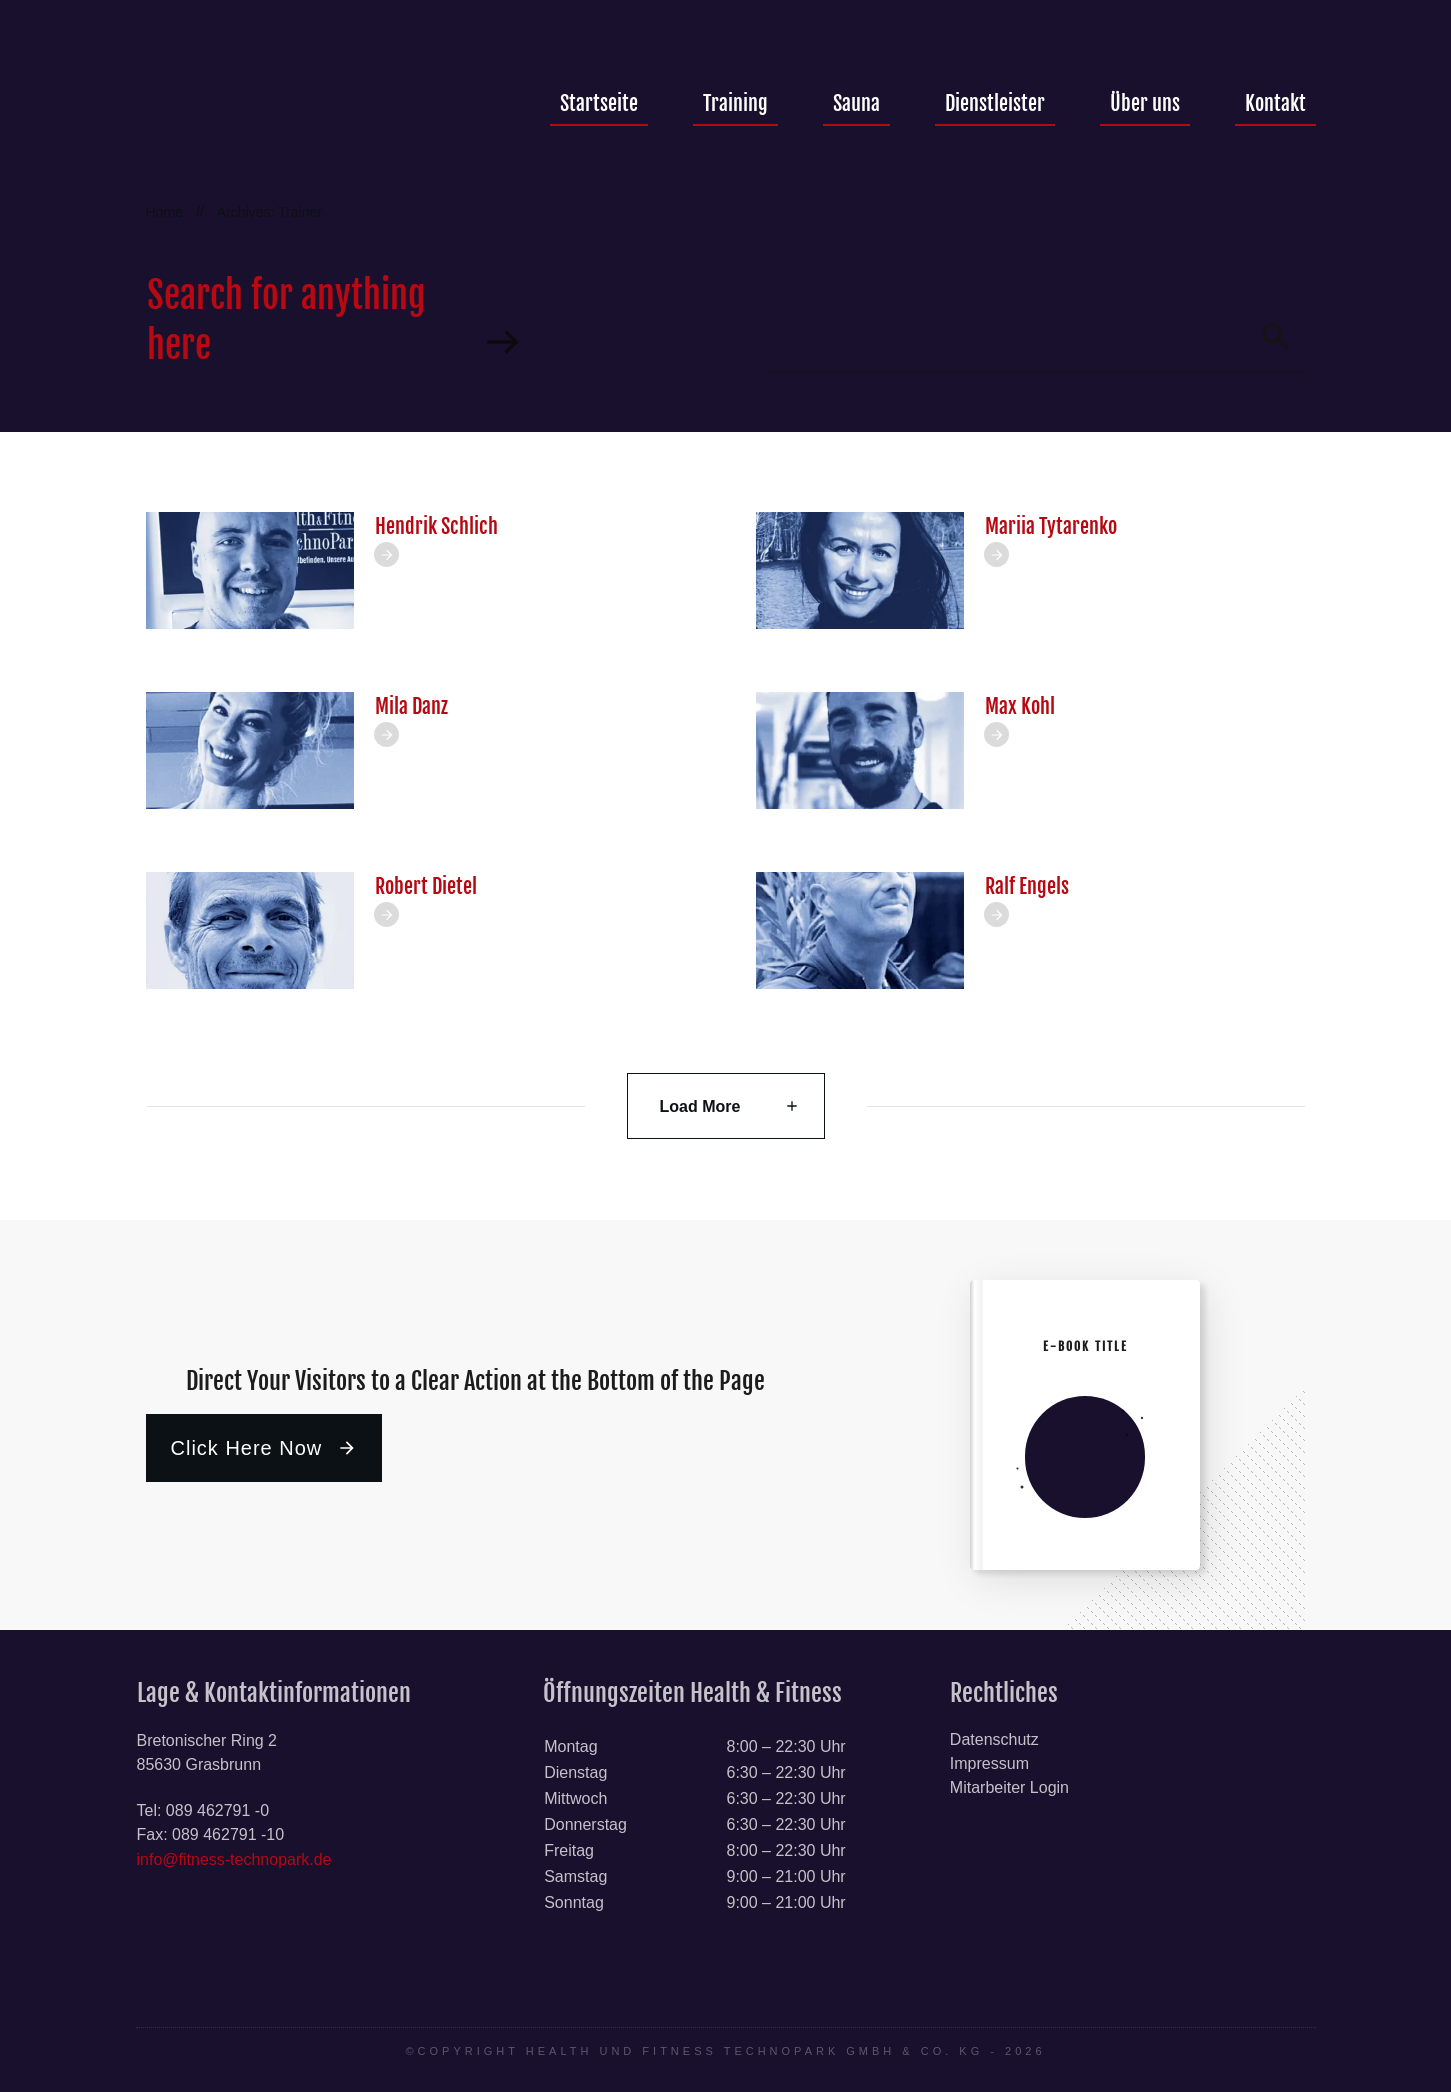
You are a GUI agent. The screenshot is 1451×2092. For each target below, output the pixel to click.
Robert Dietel (426, 886)
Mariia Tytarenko (1051, 526)
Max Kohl (1020, 706)
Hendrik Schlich (436, 526)
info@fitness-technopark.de (234, 1859)
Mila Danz (411, 706)
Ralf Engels (1027, 886)
